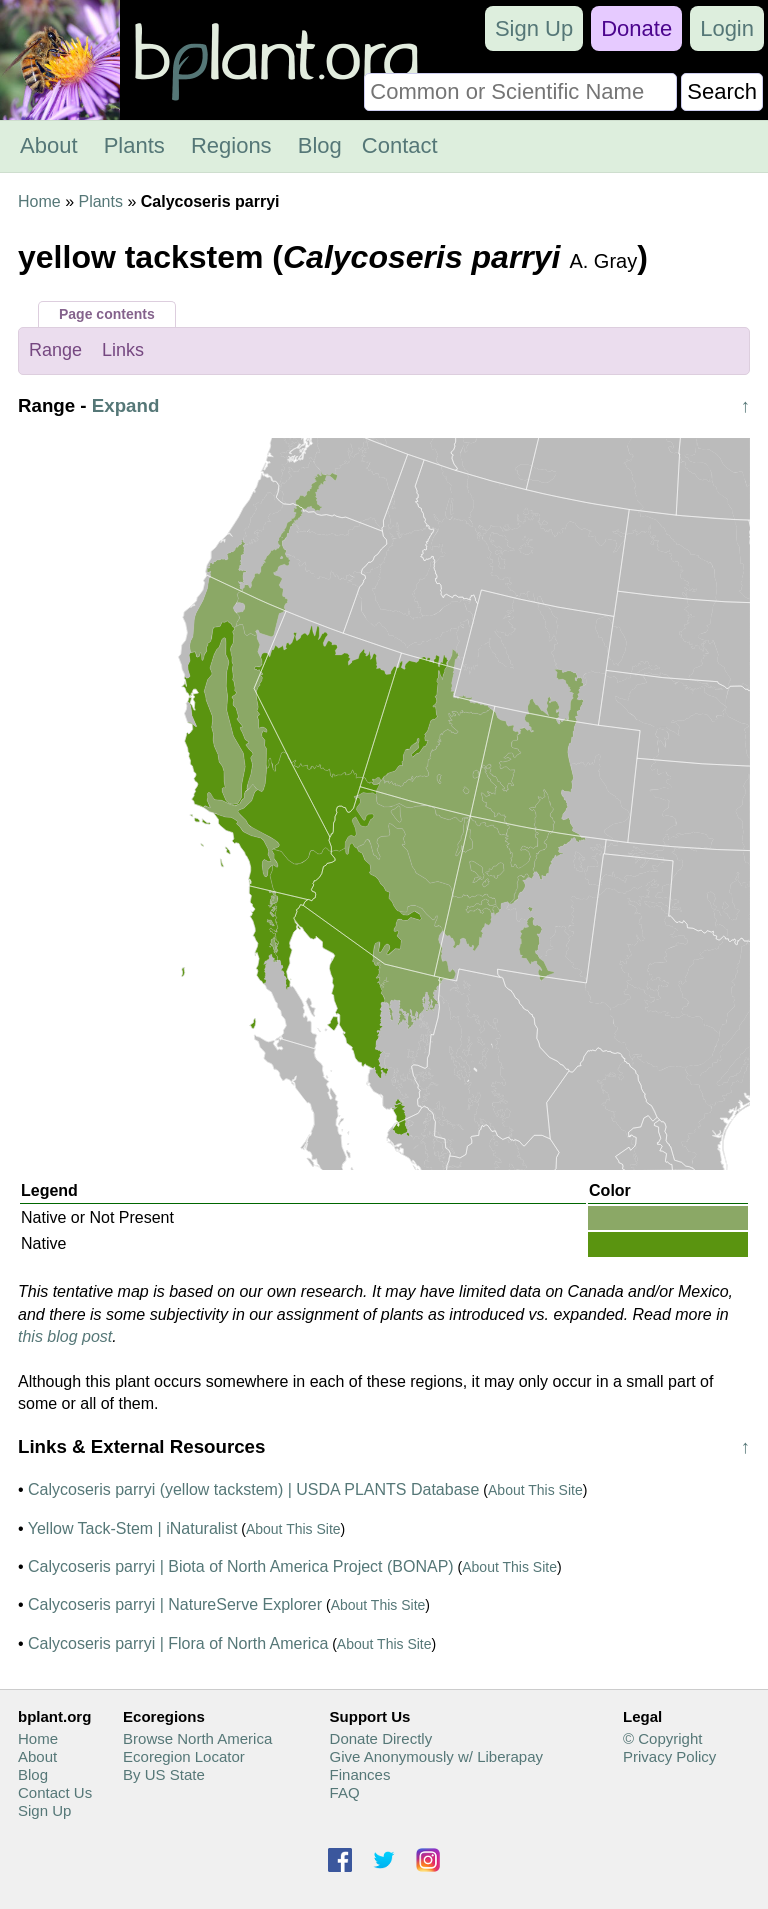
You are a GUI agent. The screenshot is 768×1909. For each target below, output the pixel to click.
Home (39, 201)
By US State (164, 1774)
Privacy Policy (669, 1756)
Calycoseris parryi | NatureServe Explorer (175, 1604)
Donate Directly (381, 1738)
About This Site (535, 1490)
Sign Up (534, 28)
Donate (636, 28)
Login (727, 28)
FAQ (345, 1792)
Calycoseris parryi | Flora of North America (178, 1643)
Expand (126, 405)
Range (55, 350)
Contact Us (55, 1792)
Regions (231, 145)
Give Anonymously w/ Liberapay (436, 1756)
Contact (400, 145)
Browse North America (197, 1738)
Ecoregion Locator (184, 1756)
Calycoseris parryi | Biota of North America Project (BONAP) (241, 1566)
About (49, 145)
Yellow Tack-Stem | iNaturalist (133, 1528)
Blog (320, 145)
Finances (360, 1774)
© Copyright (662, 1738)
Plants (134, 145)
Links (123, 350)
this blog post (65, 1336)
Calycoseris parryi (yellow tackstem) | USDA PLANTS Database (253, 1489)
